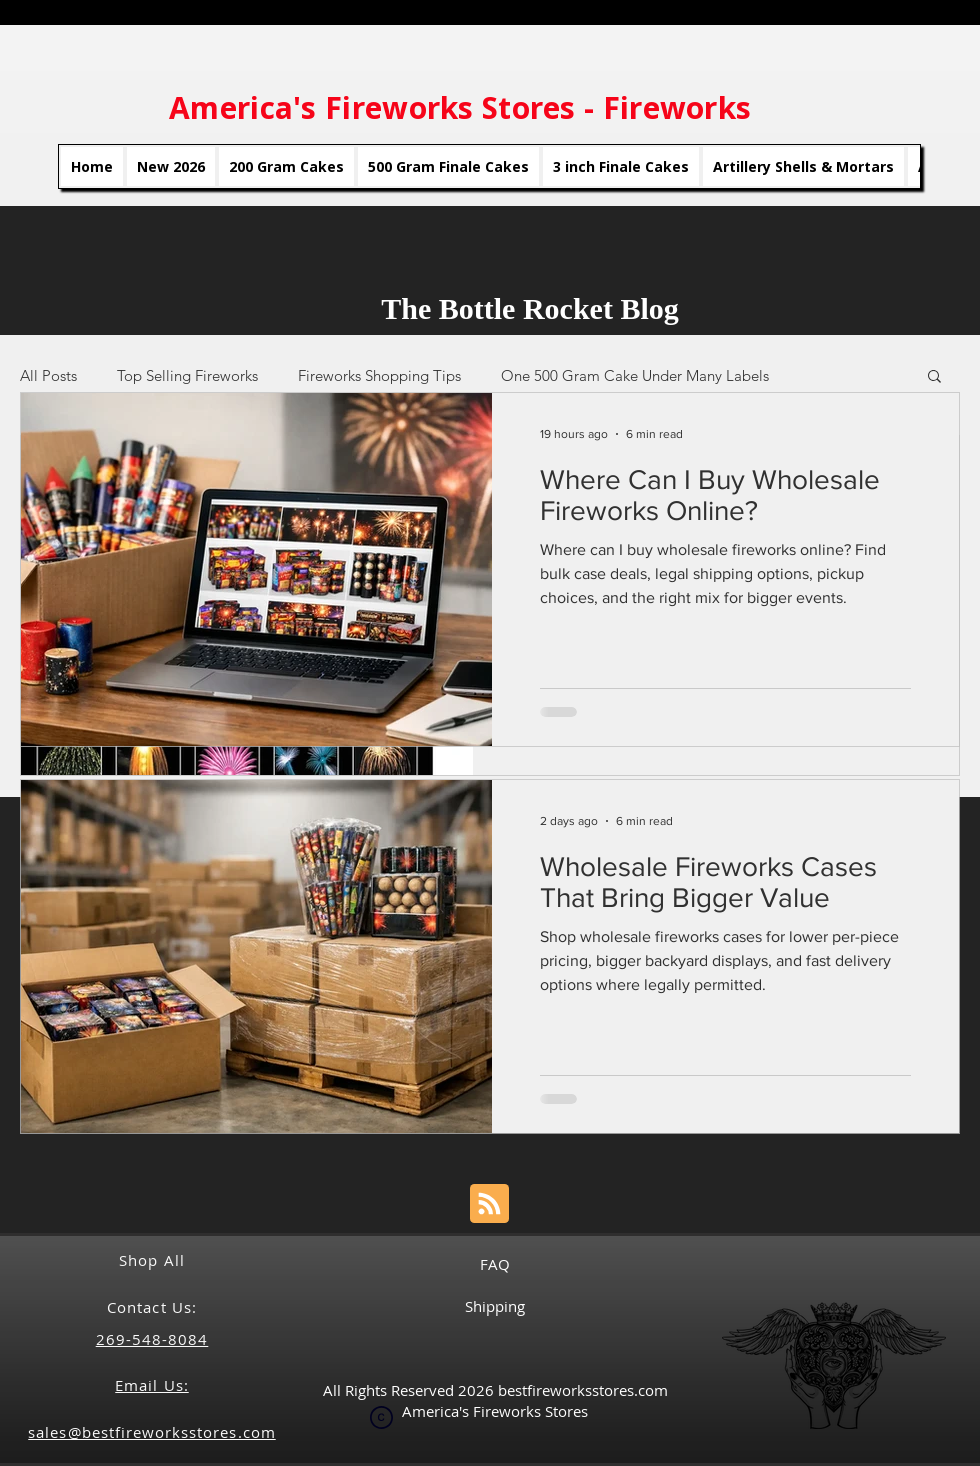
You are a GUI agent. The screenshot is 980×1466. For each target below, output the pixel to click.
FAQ (495, 1264)
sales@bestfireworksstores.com (151, 1432)
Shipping (495, 1306)
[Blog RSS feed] (489, 1204)
